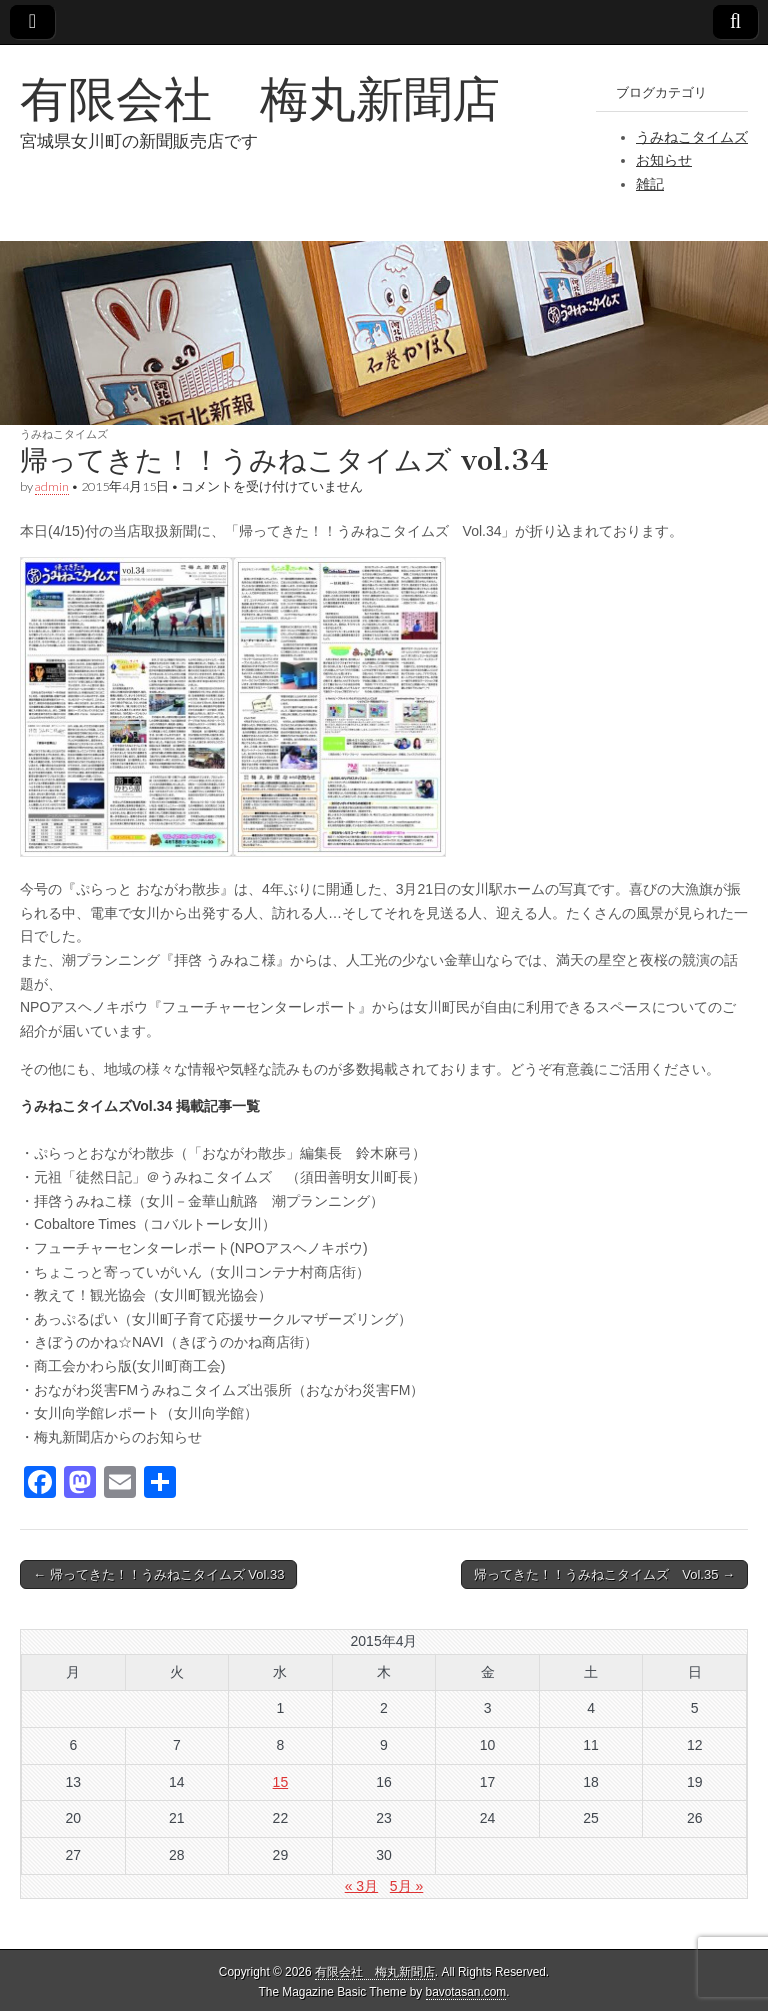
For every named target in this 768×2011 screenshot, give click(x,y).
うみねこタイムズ (692, 137)
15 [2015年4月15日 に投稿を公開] (281, 1782)
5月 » (406, 1886)
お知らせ (664, 160)
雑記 (650, 184)
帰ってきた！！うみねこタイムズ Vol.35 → (604, 1574)
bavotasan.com (466, 1992)
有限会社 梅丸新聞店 (260, 98)
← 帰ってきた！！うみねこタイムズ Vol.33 (158, 1574)
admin (52, 486)
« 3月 (361, 1886)
